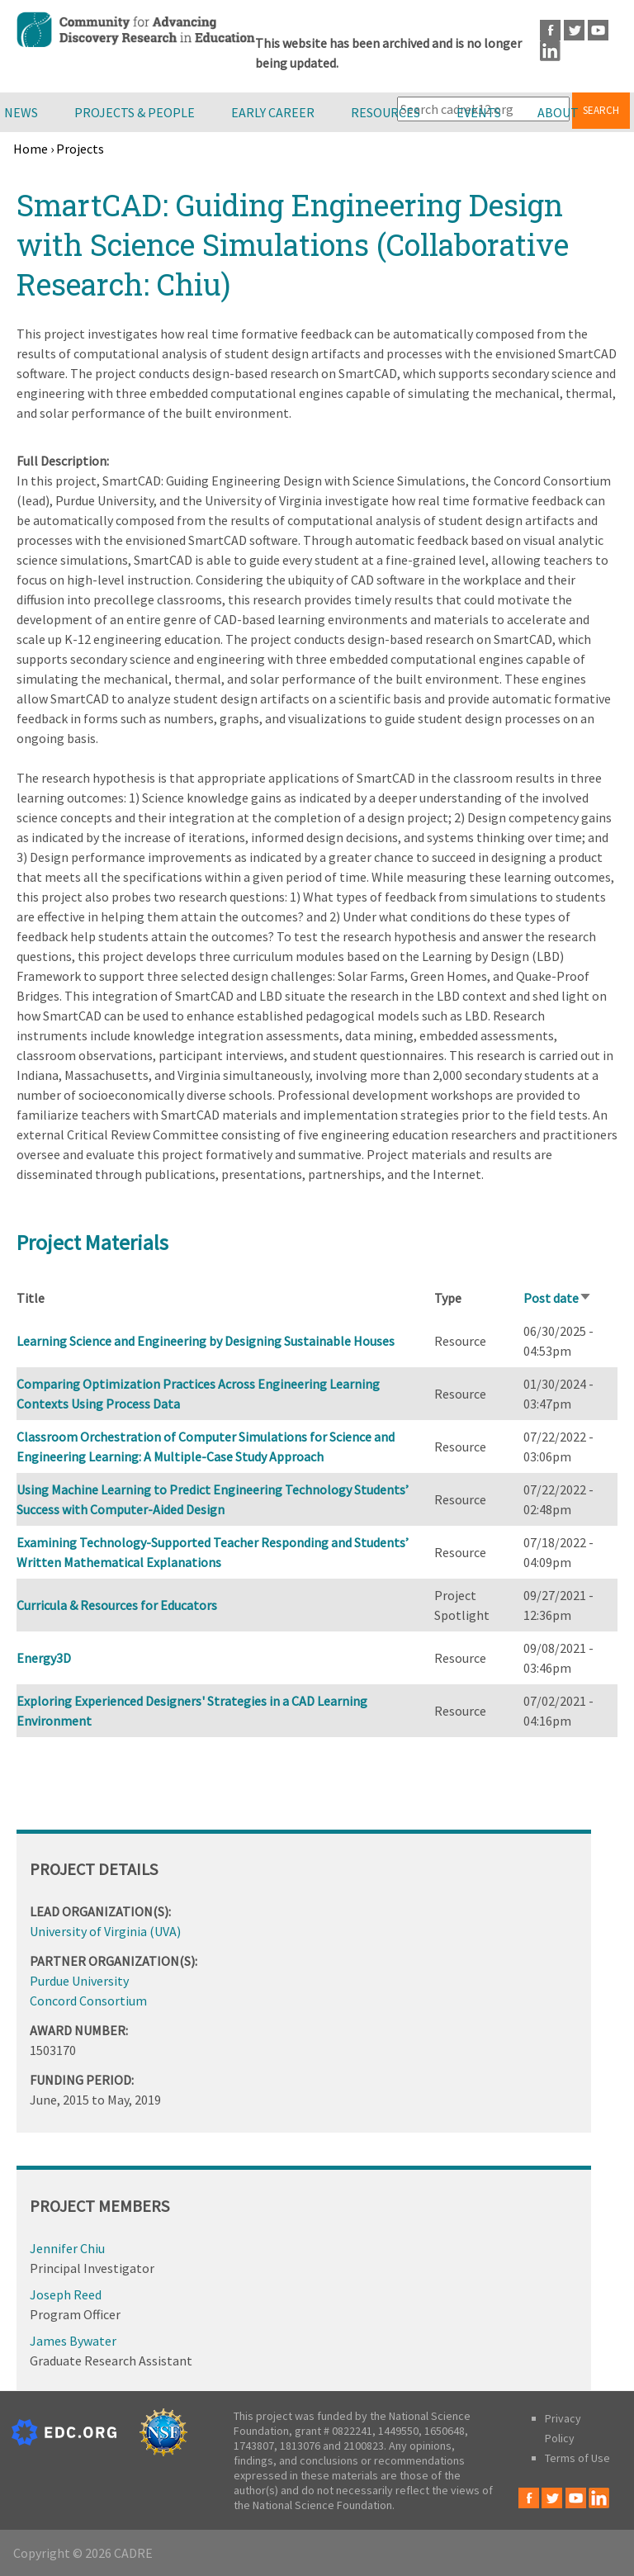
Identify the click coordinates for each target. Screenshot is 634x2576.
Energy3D (44, 1658)
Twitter (574, 30)
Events (479, 112)
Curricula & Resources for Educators (117, 1605)
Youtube (598, 30)
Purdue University (79, 1980)
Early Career (273, 112)
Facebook (550, 30)
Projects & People (134, 112)
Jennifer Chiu (67, 2248)
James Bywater (73, 2340)
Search (601, 110)
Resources (385, 112)
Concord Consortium (88, 2000)
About (558, 112)
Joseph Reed (66, 2294)
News (21, 112)
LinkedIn (550, 50)
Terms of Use (577, 2458)
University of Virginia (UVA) (105, 1931)
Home (30, 148)
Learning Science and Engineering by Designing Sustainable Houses (206, 1341)
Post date (557, 1298)
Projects (80, 148)
